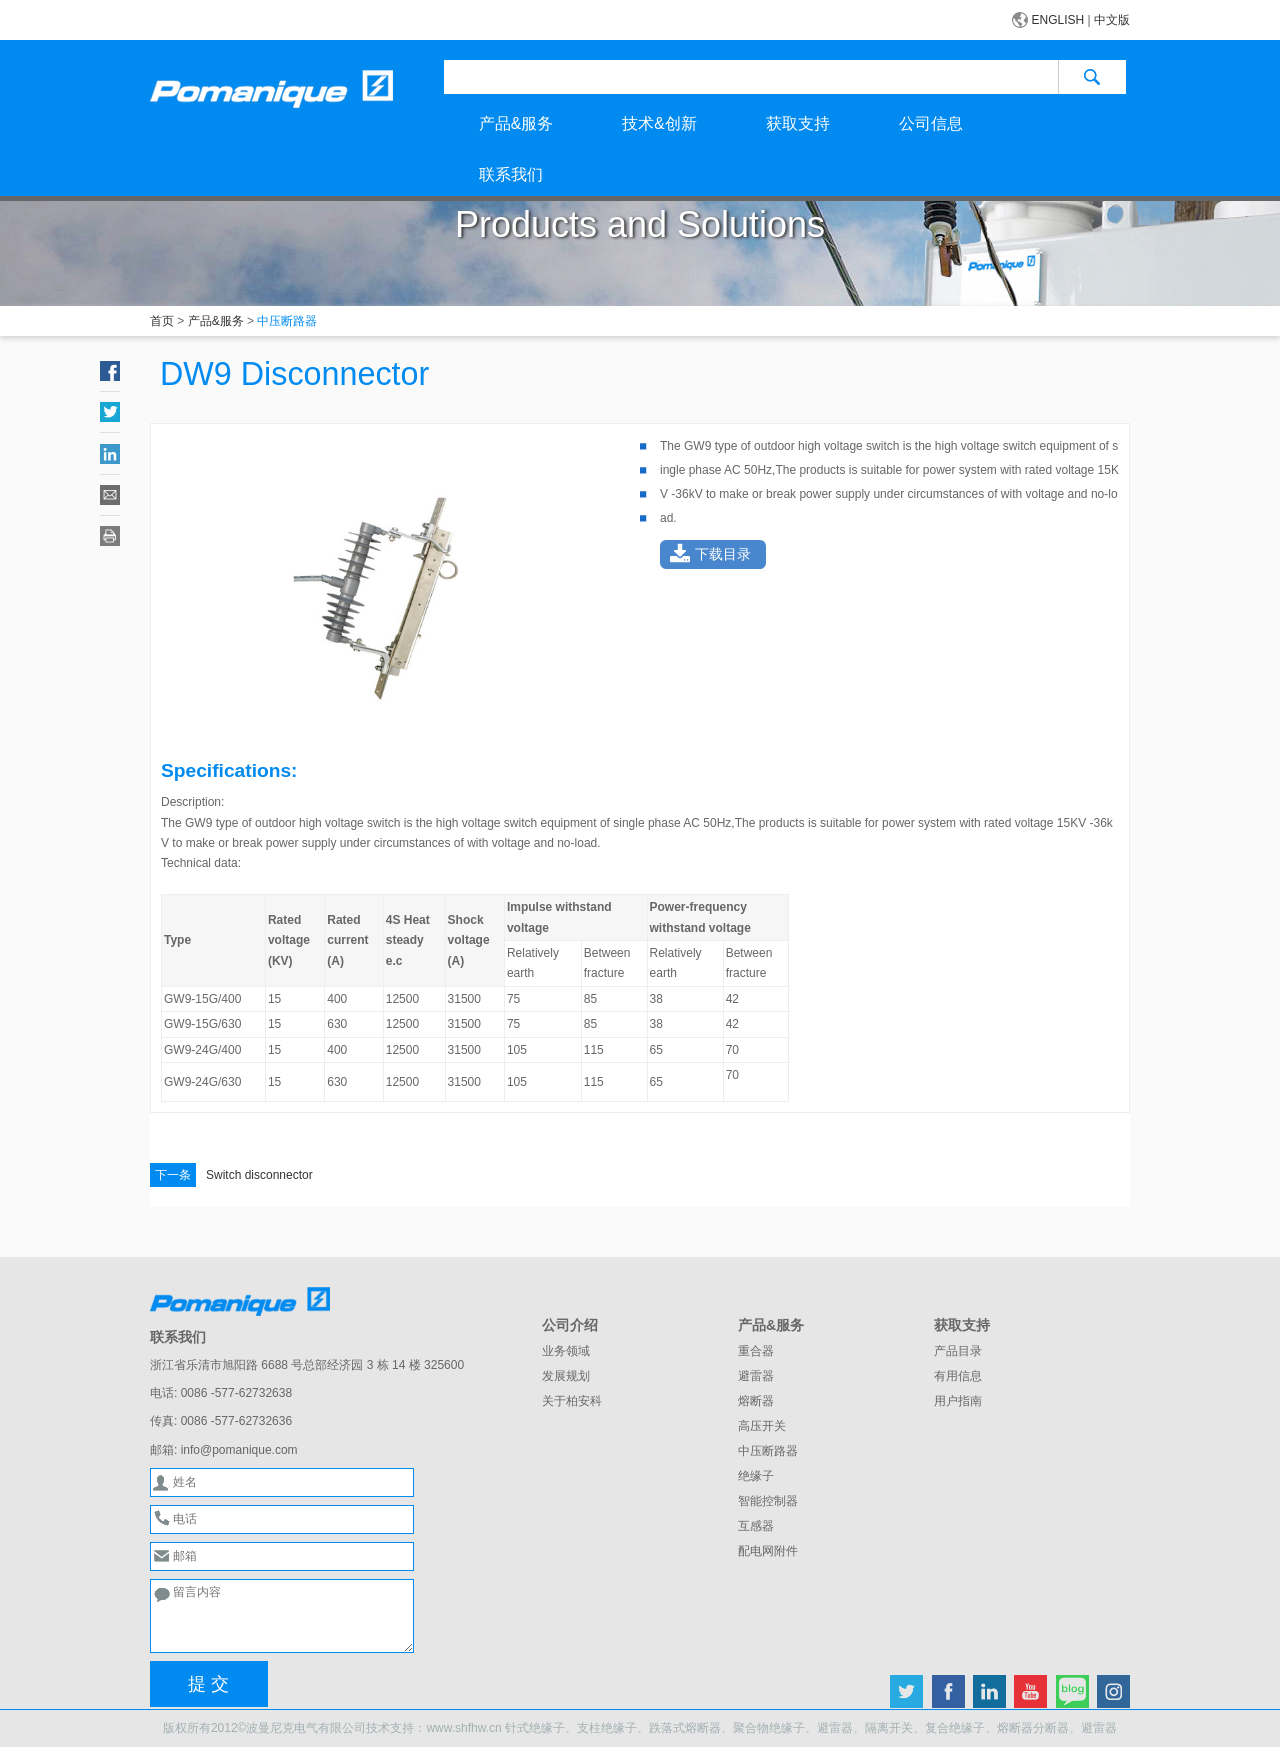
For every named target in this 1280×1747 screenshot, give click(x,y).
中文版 (1112, 20)
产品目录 (958, 1351)
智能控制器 (768, 1501)
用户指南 (958, 1401)
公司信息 (931, 123)
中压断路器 (768, 1451)
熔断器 (756, 1401)
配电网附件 (768, 1551)
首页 (162, 321)
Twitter (110, 412)
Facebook (110, 371)
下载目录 (723, 554)
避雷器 (756, 1376)
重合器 (756, 1351)
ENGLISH (1058, 20)
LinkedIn (110, 454)
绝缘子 (756, 1476)
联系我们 (511, 174)
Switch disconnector (231, 1175)
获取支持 (798, 123)
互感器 (756, 1526)
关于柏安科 (572, 1401)
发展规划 (566, 1376)
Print (110, 536)
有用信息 (958, 1376)
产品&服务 (516, 123)
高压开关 (762, 1426)
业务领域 (566, 1351)
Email (110, 495)
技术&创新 (659, 123)
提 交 (208, 1684)
